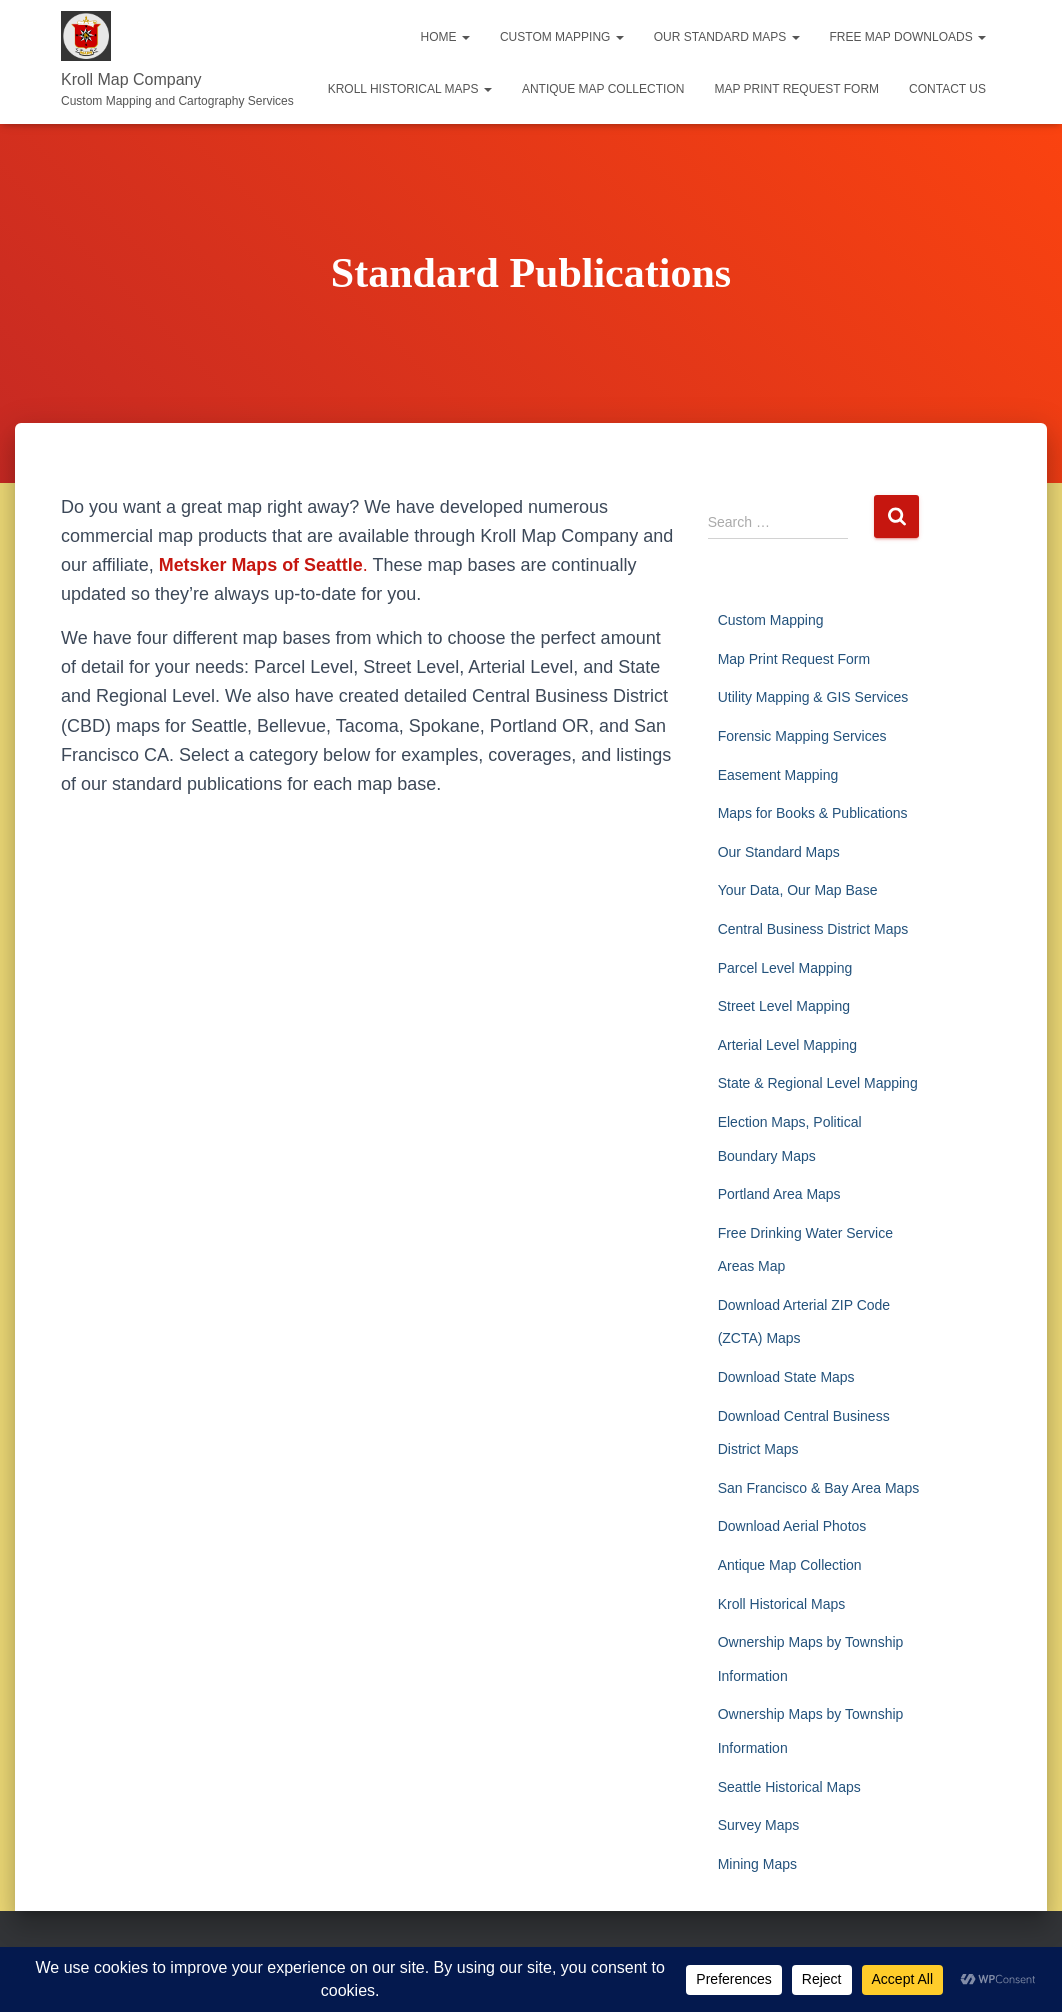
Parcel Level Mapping (785, 968)
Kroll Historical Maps (410, 89)
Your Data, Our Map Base (798, 890)
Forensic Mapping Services (802, 736)
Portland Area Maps (779, 1194)
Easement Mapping (778, 775)
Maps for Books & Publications (813, 813)
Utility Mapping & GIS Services (813, 697)
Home (445, 37)
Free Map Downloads (908, 37)
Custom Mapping (562, 37)
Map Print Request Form (796, 89)
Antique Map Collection (603, 89)
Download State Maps (786, 1377)
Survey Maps (759, 1825)
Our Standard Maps (727, 37)
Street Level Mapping (784, 1006)
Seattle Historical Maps (789, 1787)
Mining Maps (757, 1864)
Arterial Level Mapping (787, 1045)
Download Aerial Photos (792, 1526)
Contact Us (947, 89)
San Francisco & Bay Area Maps (819, 1488)
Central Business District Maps (813, 929)
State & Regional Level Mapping (818, 1083)
